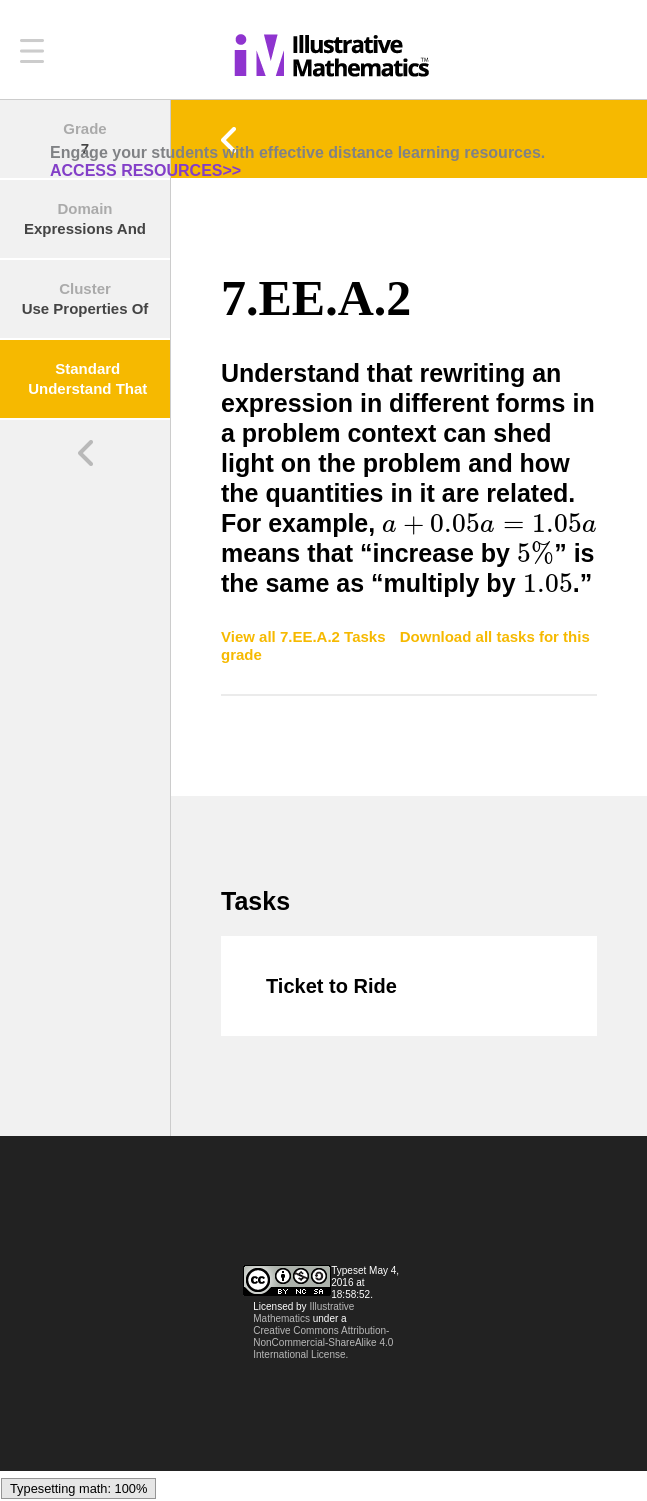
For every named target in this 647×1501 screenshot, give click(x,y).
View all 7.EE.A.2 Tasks (305, 636)
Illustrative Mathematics (303, 1312)
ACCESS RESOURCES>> (145, 170)
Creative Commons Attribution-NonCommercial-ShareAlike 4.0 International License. (323, 1342)
